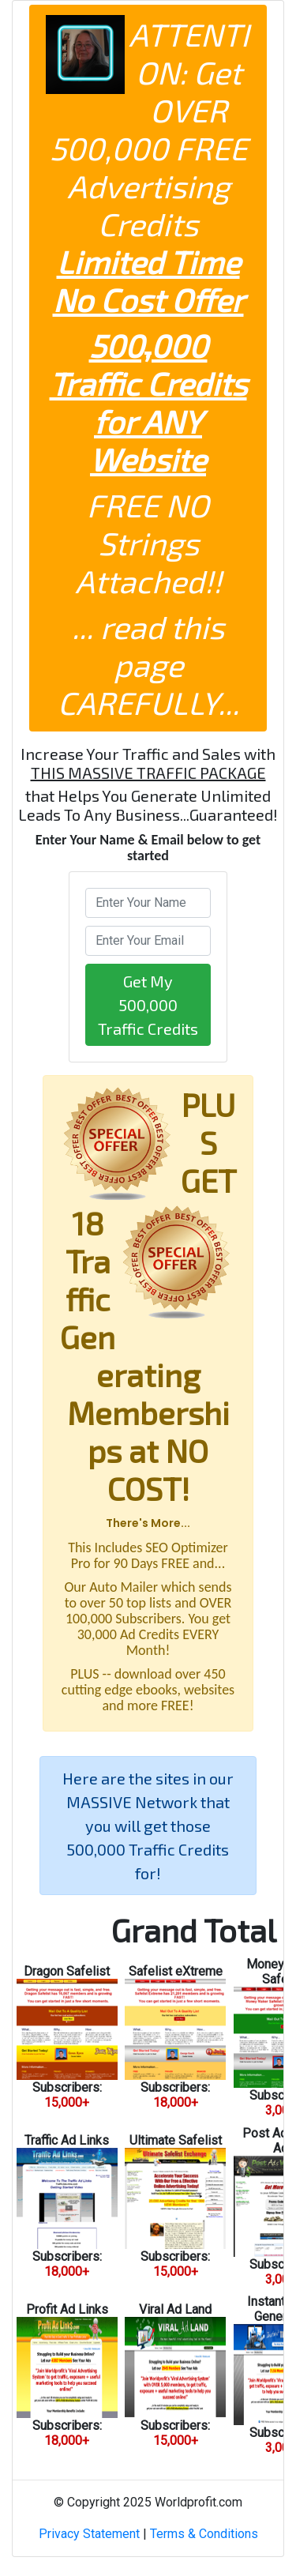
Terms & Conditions (204, 2533)
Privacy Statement (89, 2533)
